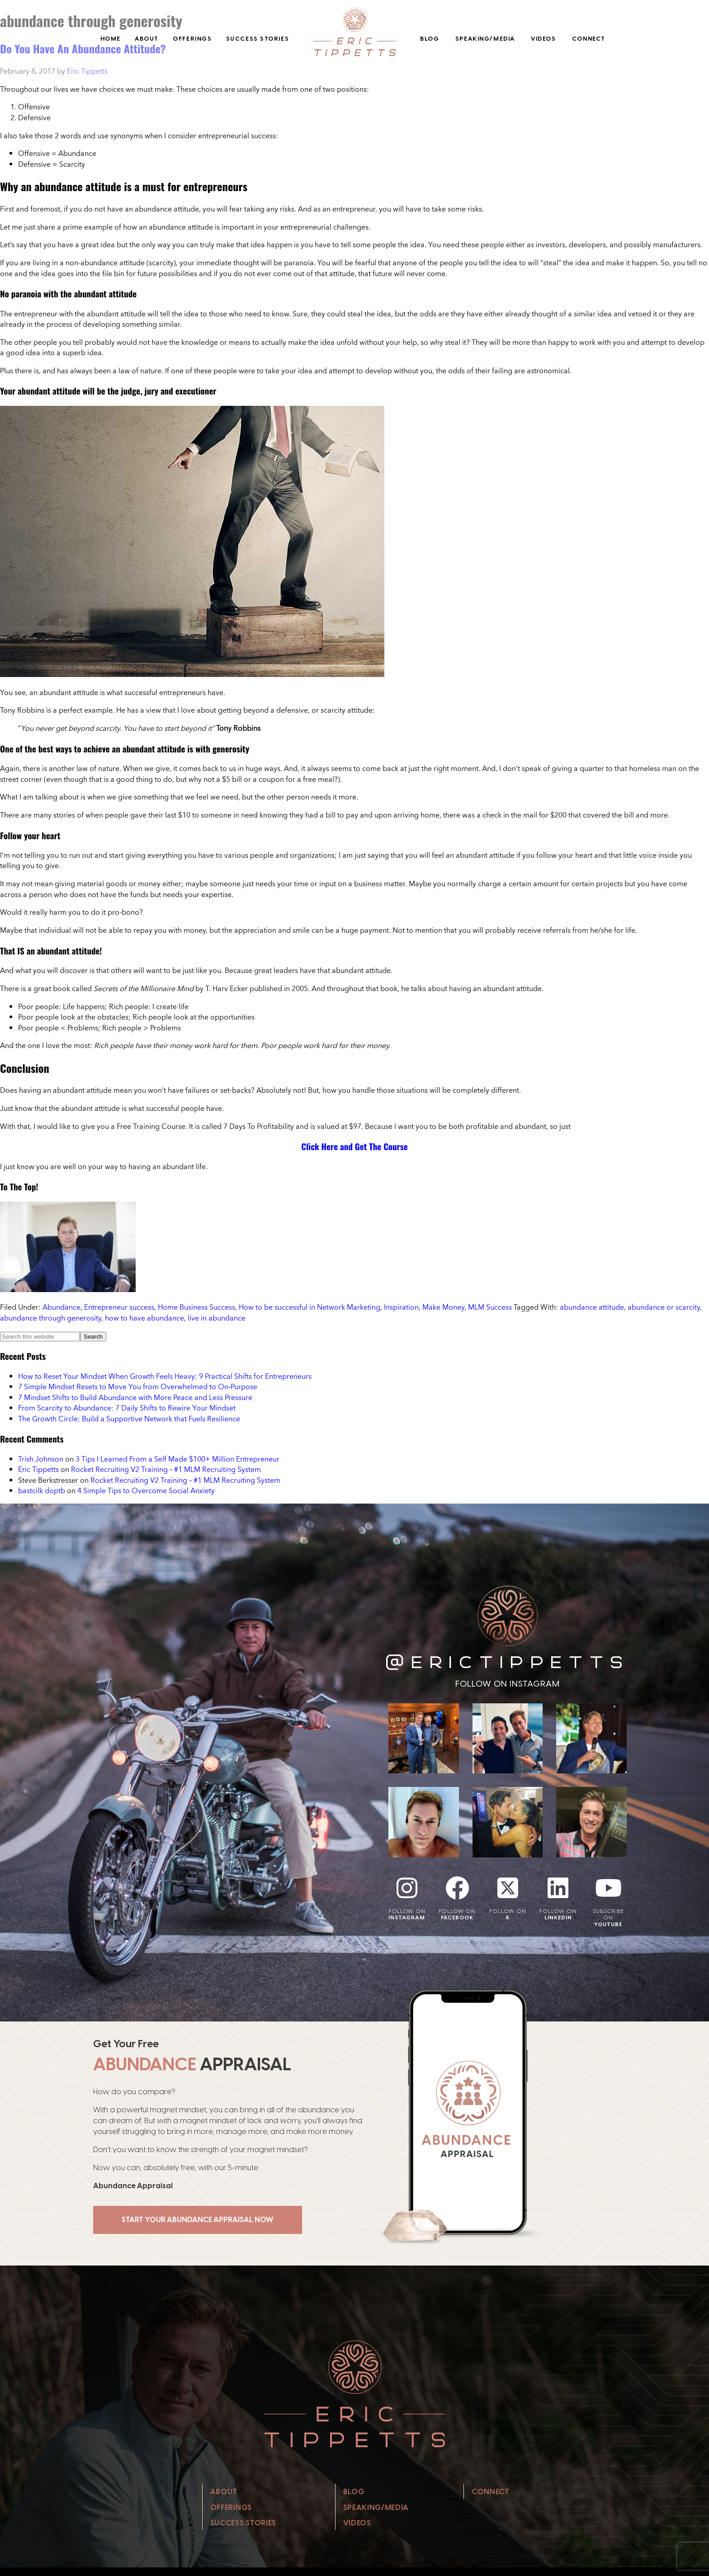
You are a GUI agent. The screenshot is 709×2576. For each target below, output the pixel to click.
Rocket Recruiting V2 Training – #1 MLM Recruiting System (166, 1469)
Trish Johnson (40, 1459)
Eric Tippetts (38, 1469)
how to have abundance (144, 1318)
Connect (588, 38)
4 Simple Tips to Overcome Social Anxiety (146, 1490)
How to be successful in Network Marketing (309, 1307)
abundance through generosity (50, 1318)
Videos (543, 38)
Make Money (443, 1307)
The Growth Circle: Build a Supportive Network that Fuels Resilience (129, 1418)
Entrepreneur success (119, 1307)
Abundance (61, 1307)
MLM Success (490, 1307)
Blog (429, 38)
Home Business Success (196, 1307)
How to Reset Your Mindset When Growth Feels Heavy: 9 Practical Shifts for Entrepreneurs (165, 1376)
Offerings (192, 38)
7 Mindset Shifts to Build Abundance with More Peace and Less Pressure (135, 1397)
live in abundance (217, 1318)
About (147, 38)
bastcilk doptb (41, 1490)
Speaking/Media (485, 38)
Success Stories (257, 38)
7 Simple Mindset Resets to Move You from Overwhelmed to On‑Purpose (137, 1386)
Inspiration (401, 1307)
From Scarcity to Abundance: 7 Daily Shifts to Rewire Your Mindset (127, 1408)
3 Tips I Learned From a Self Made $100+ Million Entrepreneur (177, 1459)
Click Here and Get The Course (354, 1146)
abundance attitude (592, 1307)
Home (110, 38)
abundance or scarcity (664, 1307)
